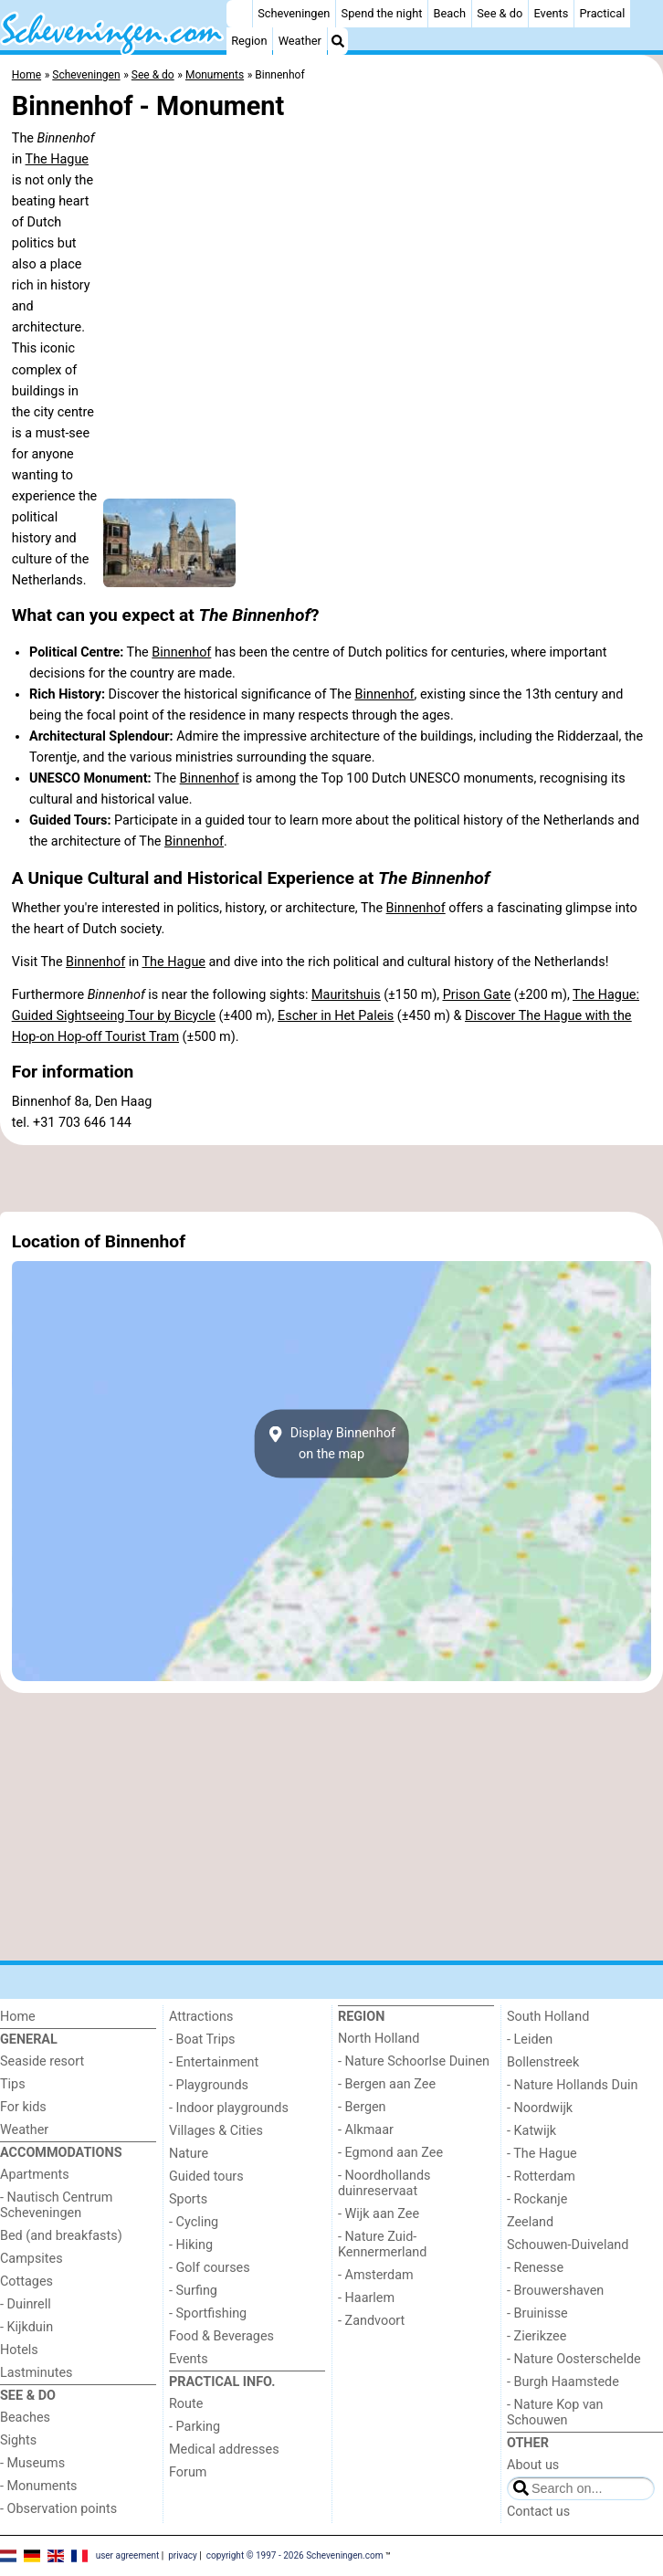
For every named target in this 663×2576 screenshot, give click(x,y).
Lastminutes (36, 2373)
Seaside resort (42, 2061)
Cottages (26, 2281)
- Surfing (193, 2290)
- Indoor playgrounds (229, 2108)
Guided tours (206, 2176)
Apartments (34, 2174)
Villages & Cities (216, 2131)
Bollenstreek (543, 2062)
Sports (188, 2199)
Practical (603, 13)
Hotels (19, 2350)
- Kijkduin (26, 2327)
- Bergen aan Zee (387, 2084)
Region (249, 40)
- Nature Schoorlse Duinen (413, 2061)
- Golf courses (209, 2268)
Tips (13, 2084)
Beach (450, 13)
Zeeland (530, 2222)
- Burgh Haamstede (563, 2382)
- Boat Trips (202, 2039)
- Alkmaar (366, 2130)
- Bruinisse (537, 2313)
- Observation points (58, 2509)
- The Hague (542, 2153)
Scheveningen (294, 13)
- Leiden (529, 2039)
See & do (499, 13)
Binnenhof (181, 652)
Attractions (201, 2016)
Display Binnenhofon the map (331, 1443)
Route (186, 2404)
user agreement (128, 2555)
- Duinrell (25, 2304)
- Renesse (535, 2268)
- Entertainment (213, 2062)
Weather (300, 40)
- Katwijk (531, 2131)
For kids (23, 2107)
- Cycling (193, 2222)
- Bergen (362, 2107)
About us (533, 2465)
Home (18, 2016)
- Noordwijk (540, 2108)
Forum (187, 2472)
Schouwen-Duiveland (567, 2245)
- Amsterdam (376, 2275)
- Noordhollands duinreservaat (384, 2183)
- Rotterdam (541, 2176)
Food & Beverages (221, 2336)
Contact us (538, 2511)
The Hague (57, 159)
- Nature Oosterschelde (574, 2359)
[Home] (239, 13)
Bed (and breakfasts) (61, 2236)
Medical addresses (224, 2449)
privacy (182, 2555)
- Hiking (191, 2245)
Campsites (31, 2258)
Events (550, 13)
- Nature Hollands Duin (572, 2085)
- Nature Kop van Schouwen (555, 2412)
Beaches (25, 2417)
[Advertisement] (331, 1178)
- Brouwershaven (555, 2290)
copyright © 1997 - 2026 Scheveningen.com (295, 2555)
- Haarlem (366, 2298)
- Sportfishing (208, 2313)
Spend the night (382, 13)
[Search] (338, 41)
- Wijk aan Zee (378, 2214)
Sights (18, 2440)
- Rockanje (537, 2199)
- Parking (194, 2426)
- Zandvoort (371, 2321)
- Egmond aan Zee (390, 2153)
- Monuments (39, 2486)
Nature (188, 2153)
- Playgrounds (208, 2085)
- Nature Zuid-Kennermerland (382, 2244)
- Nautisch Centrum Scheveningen (56, 2205)
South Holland (548, 2016)
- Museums (32, 2463)
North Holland (378, 2038)
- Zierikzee (536, 2336)
